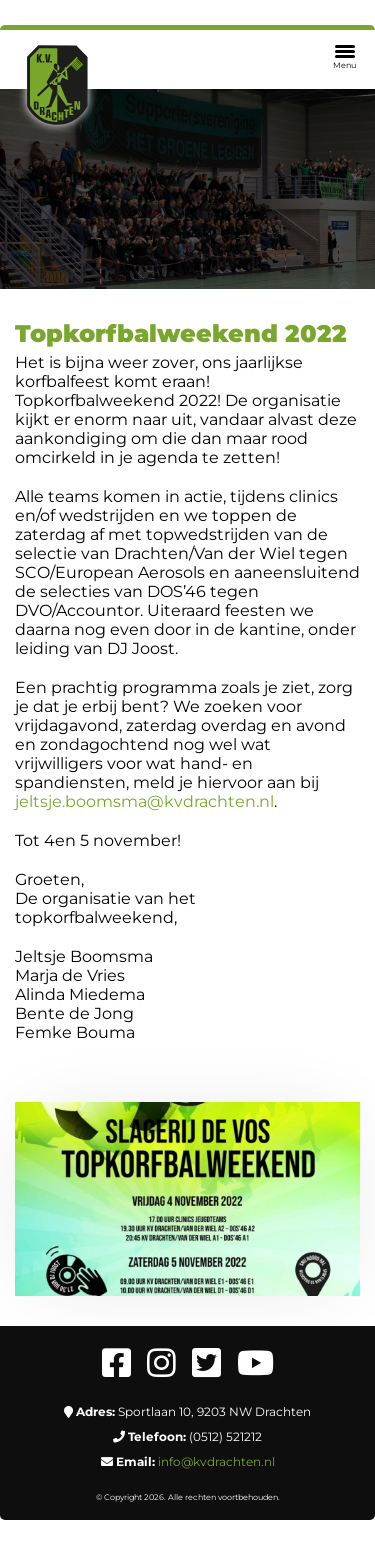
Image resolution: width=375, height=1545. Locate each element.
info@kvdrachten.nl (216, 1461)
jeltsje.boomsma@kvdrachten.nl (144, 801)
